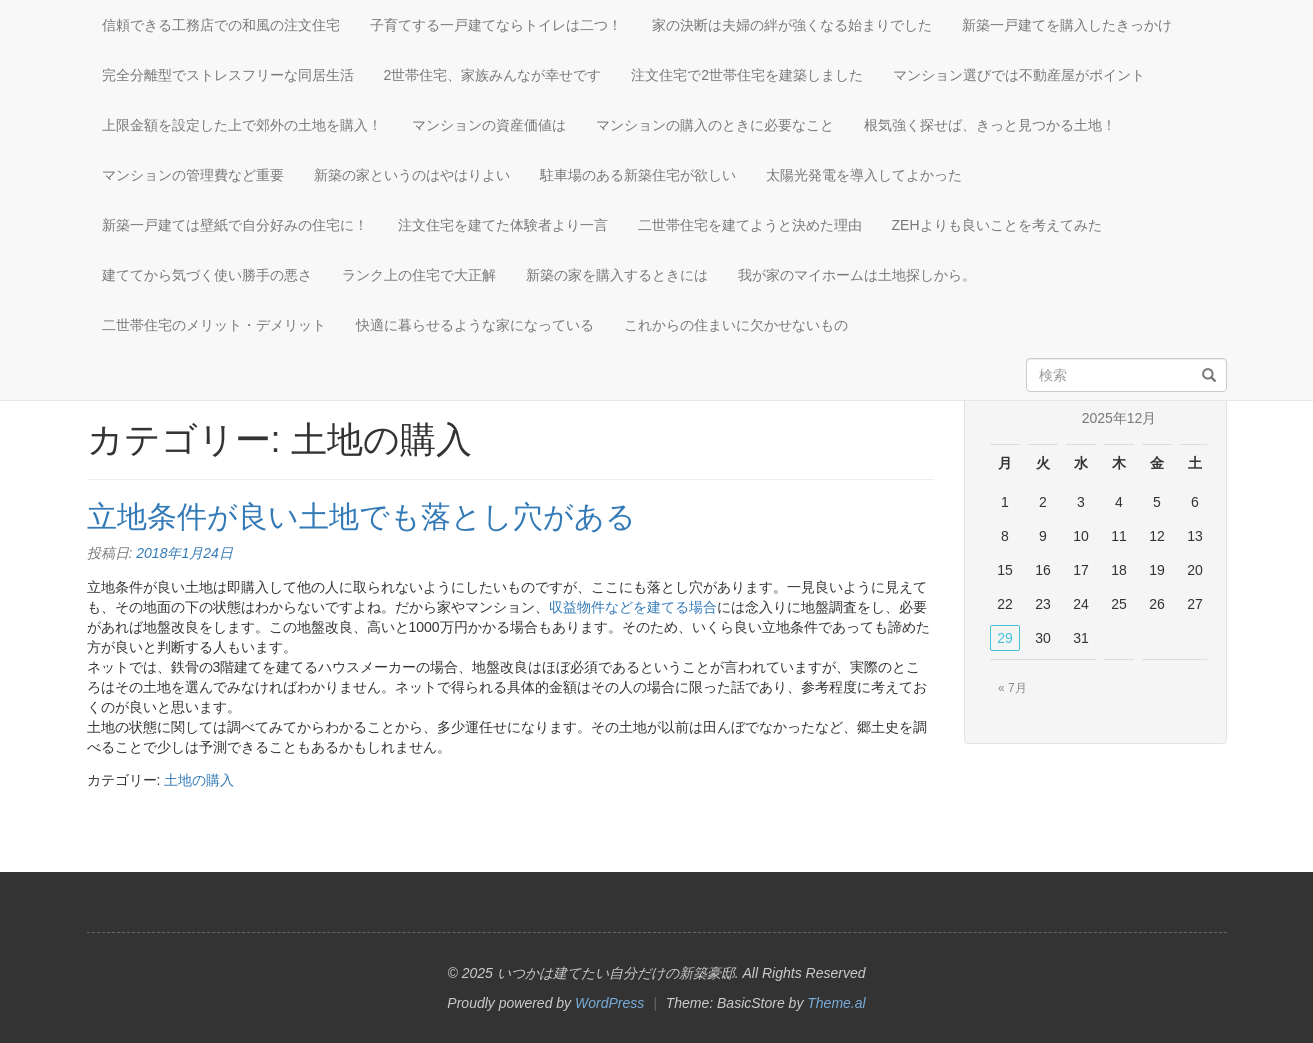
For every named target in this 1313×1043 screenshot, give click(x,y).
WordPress (609, 1003)
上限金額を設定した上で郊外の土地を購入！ (242, 125)
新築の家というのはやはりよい (412, 175)
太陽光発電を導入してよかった (864, 175)
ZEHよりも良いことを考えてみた (997, 225)
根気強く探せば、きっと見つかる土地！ (990, 125)
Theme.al (836, 1003)
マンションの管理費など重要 (193, 175)
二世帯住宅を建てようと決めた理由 (750, 225)
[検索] (1209, 376)
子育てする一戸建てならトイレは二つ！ (496, 25)
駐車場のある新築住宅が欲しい (638, 175)
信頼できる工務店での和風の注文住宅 (221, 25)
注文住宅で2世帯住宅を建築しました (747, 75)
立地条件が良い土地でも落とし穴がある (361, 516)
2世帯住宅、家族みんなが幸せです (493, 75)
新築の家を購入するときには (617, 275)
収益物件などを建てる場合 (633, 607)
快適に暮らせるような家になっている (475, 325)
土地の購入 (199, 780)
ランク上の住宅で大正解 (419, 275)
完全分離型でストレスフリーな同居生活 (228, 75)
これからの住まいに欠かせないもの (736, 325)
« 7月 (1012, 688)
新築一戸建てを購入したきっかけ (1067, 25)
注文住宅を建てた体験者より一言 (503, 225)
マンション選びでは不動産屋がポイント (1019, 75)
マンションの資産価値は (489, 125)
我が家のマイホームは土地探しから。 (857, 275)
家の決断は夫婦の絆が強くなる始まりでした (792, 25)
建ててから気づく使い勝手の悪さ (207, 275)
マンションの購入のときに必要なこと (715, 125)
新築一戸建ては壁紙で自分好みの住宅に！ (235, 225)
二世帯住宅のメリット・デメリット (214, 325)
